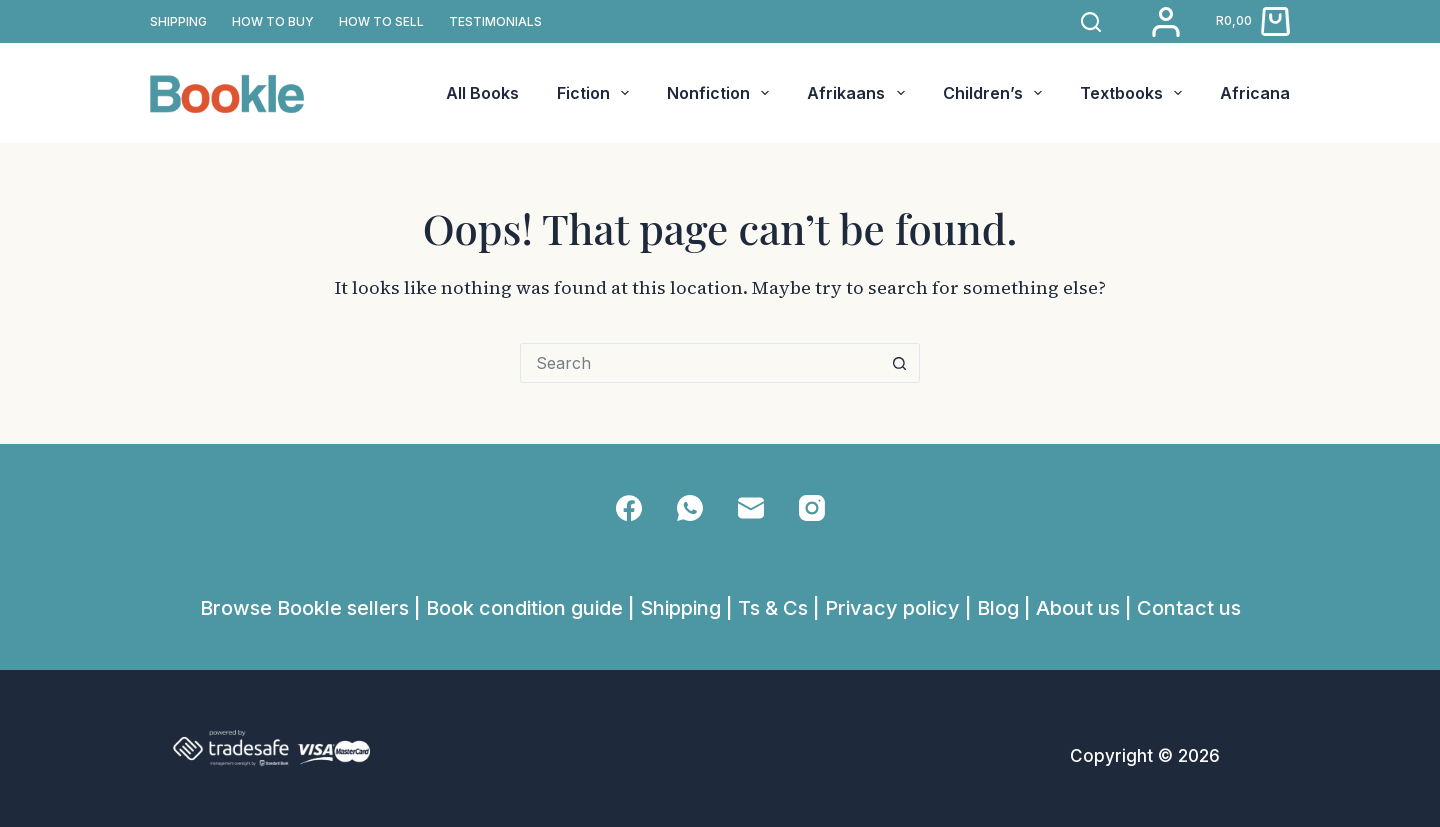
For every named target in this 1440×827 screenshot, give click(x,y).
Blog (998, 608)
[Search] (1091, 22)
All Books (482, 93)
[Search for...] (700, 363)
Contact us (1189, 608)
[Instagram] (812, 508)
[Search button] (900, 363)
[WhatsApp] (690, 508)
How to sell (381, 21)
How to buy (273, 21)
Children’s (996, 93)
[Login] (1166, 22)
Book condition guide (524, 608)
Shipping (680, 608)
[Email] (751, 508)
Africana (1255, 93)
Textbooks (1135, 93)
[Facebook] (629, 508)
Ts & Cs (773, 608)
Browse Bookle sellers (304, 608)
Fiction (597, 93)
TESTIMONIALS (495, 21)
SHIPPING (178, 21)
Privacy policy (892, 608)
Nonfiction (722, 93)
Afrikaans (859, 93)
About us (1078, 608)
